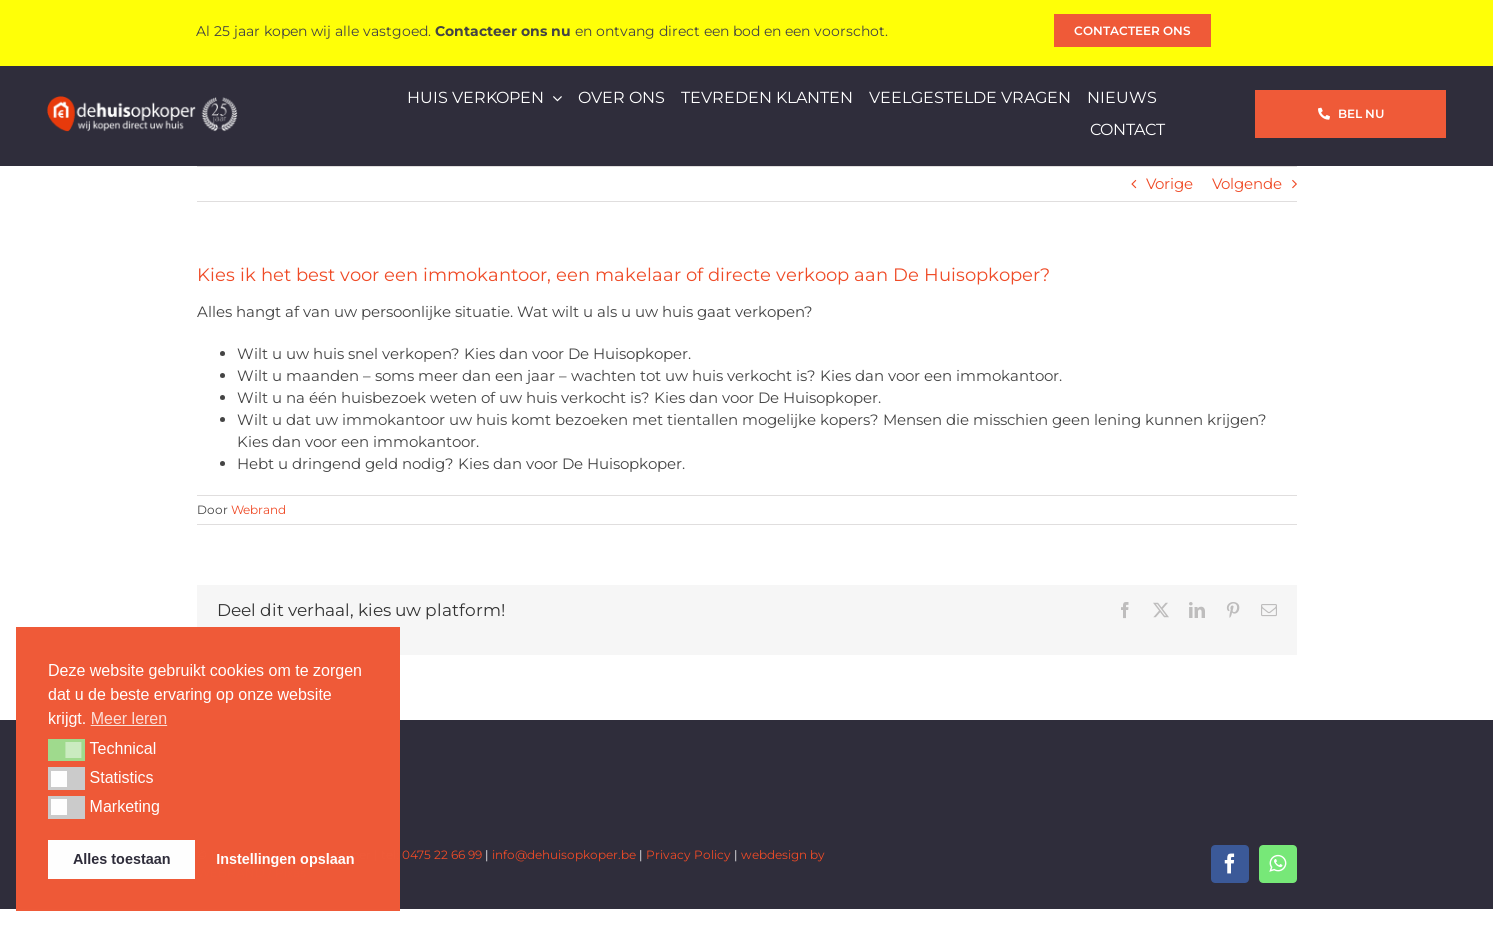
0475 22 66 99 (442, 854)
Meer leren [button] (129, 718)
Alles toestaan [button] (122, 859)
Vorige (1169, 183)
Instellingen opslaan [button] (285, 859)
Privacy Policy (688, 854)
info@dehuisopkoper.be (564, 854)
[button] (66, 750)
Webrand (258, 509)
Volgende (1247, 183)
